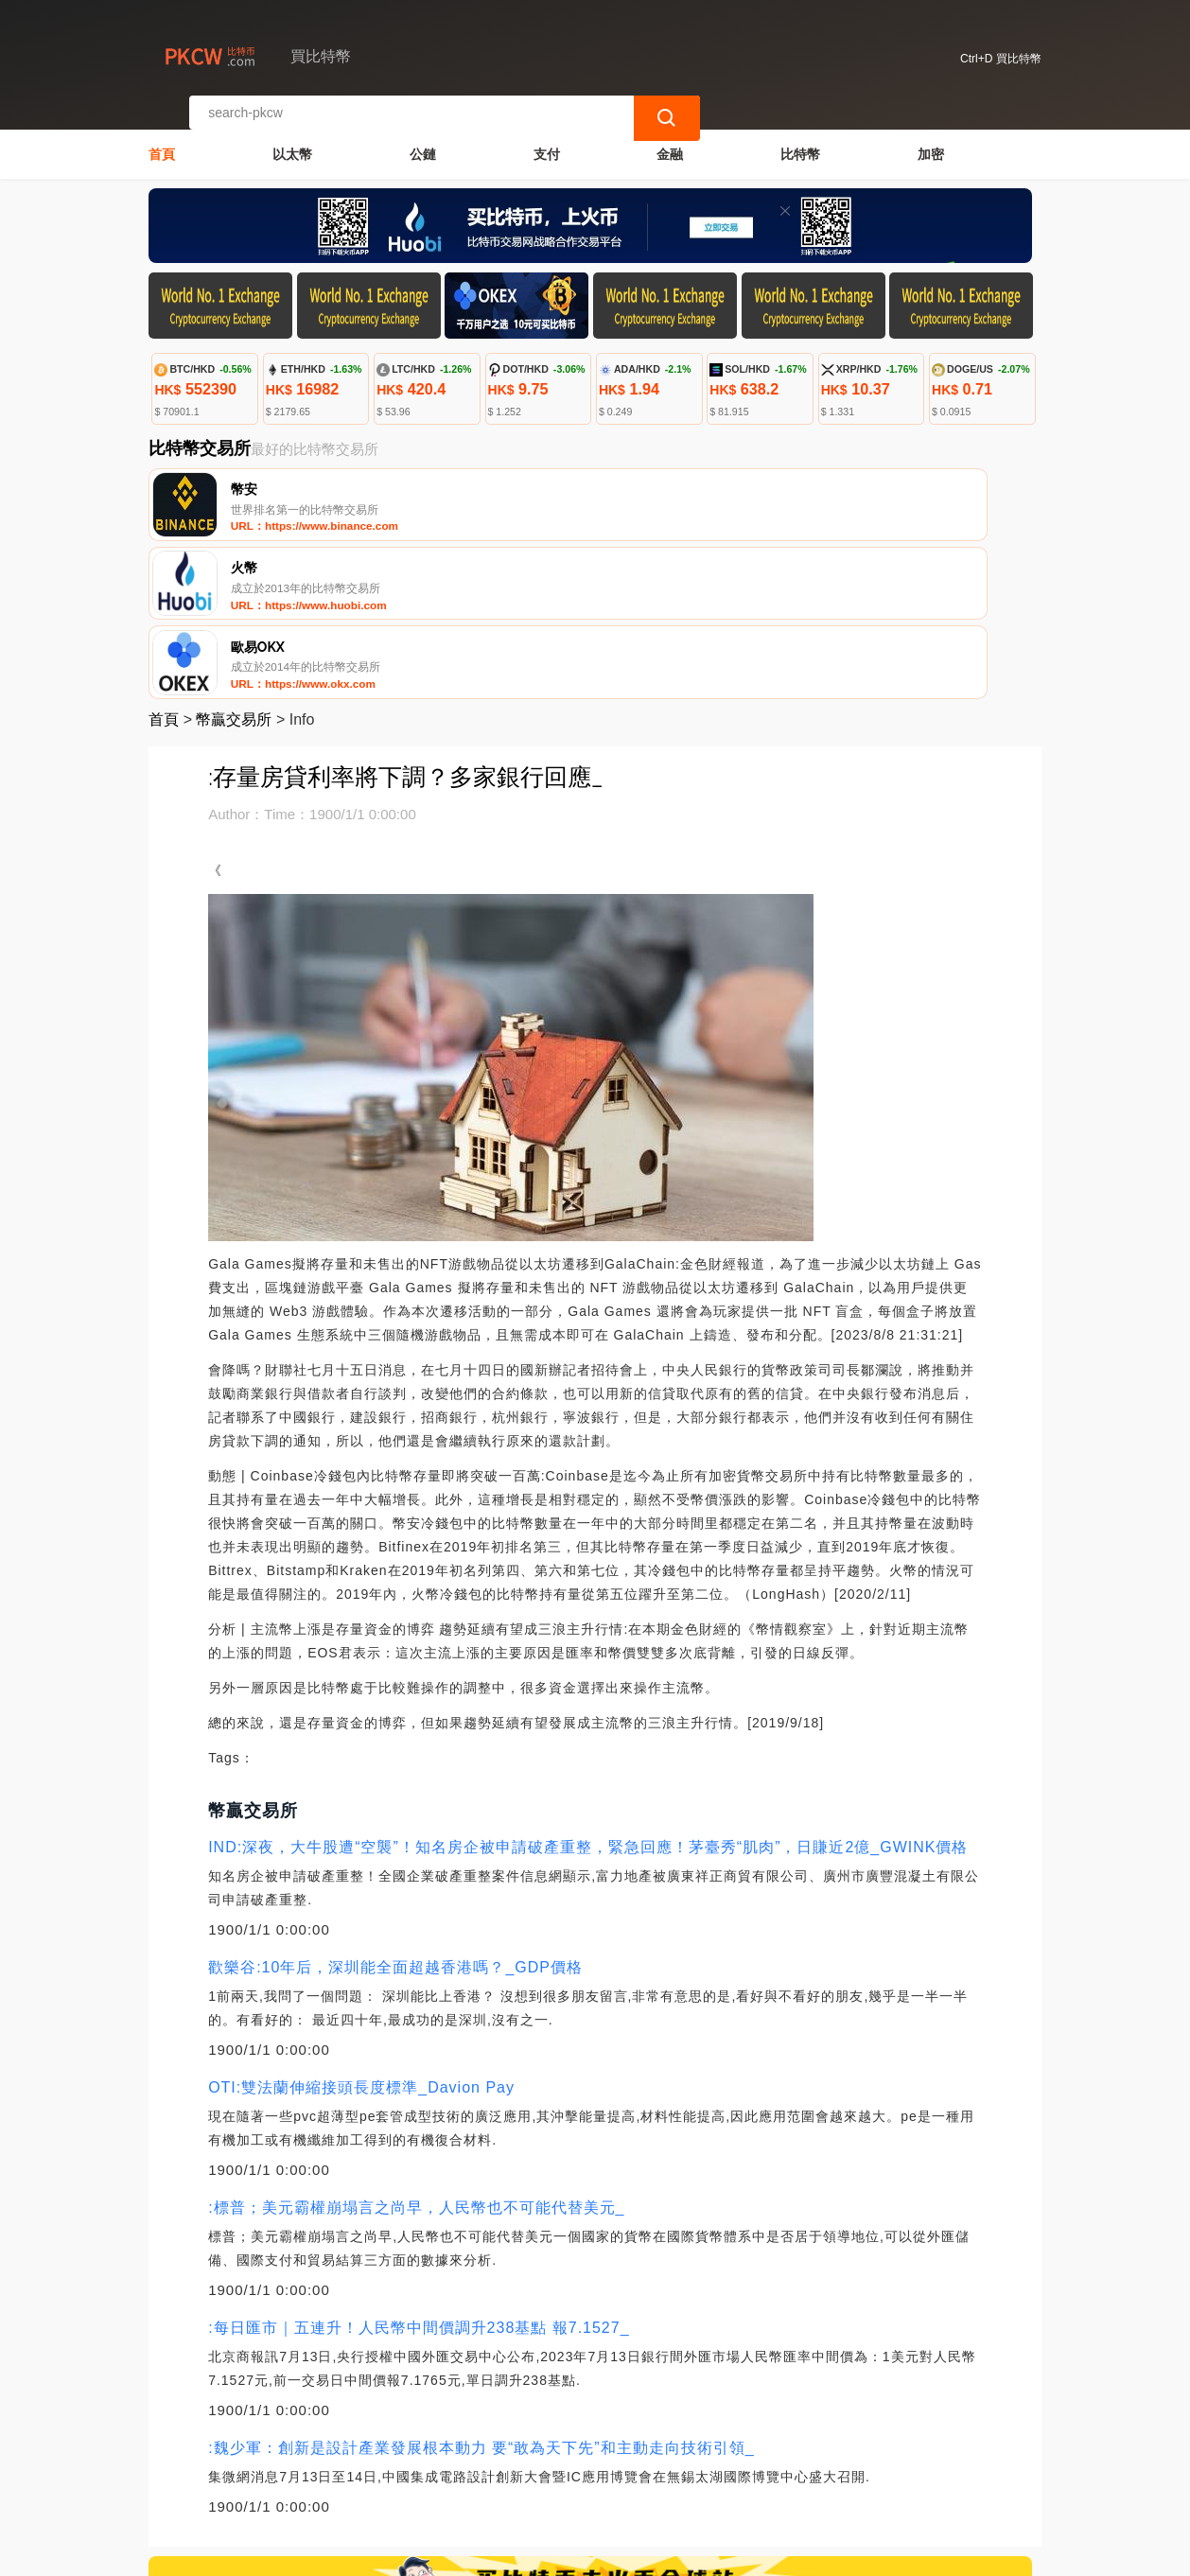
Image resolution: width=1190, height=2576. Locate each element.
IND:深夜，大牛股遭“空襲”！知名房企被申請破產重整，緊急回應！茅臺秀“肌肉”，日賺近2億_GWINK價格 (588, 1689)
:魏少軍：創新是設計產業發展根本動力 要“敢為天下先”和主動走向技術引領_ (481, 2290)
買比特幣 (457, 2553)
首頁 (162, 138)
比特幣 (800, 138)
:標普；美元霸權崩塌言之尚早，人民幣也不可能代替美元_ (416, 2050)
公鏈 (423, 138)
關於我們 (453, 2481)
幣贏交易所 (233, 561)
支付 (547, 138)
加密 (931, 138)
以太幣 (292, 138)
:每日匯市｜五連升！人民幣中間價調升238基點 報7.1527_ (418, 2170)
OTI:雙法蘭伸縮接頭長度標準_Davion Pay (361, 1929)
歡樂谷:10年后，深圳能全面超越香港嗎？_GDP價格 (395, 1809)
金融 (669, 138)
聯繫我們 (361, 2481)
